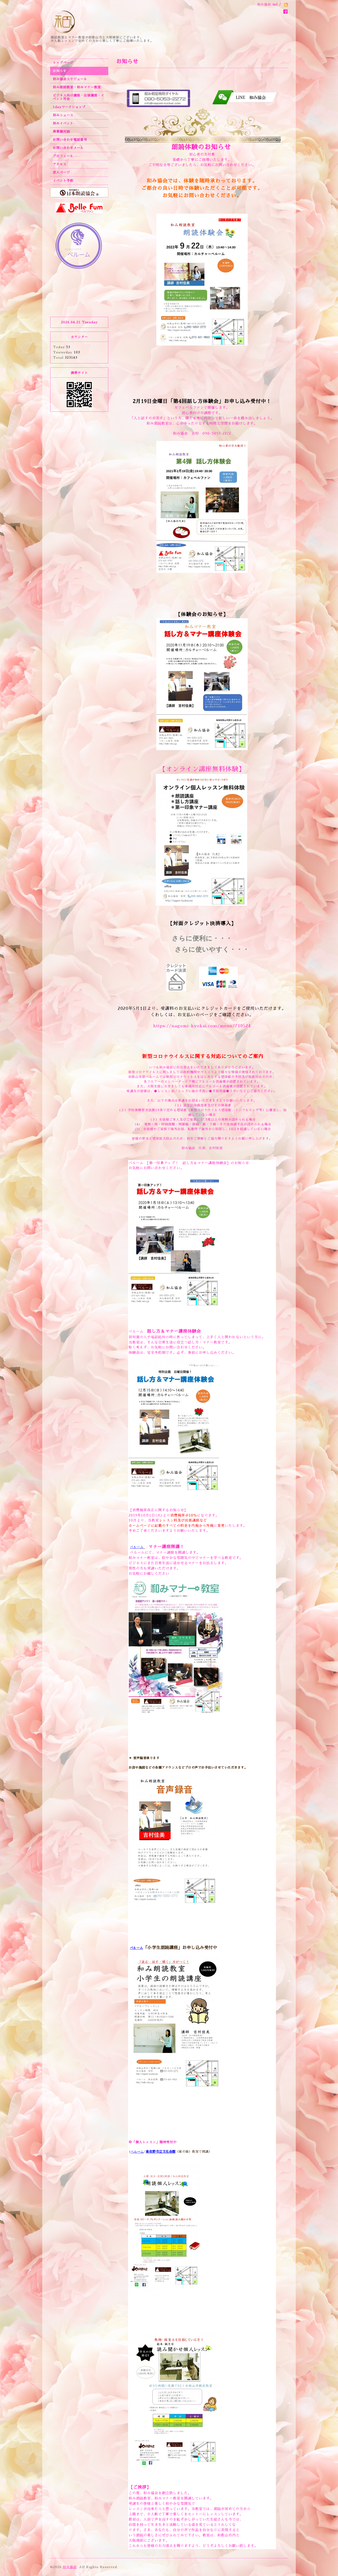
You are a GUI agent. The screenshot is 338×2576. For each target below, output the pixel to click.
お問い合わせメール (68, 148)
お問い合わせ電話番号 (70, 139)
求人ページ (61, 172)
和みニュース (63, 115)
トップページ (63, 62)
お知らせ (60, 71)
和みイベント (63, 123)
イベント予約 (63, 180)
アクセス (60, 164)
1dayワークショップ (69, 107)
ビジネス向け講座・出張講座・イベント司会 (78, 97)
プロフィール (63, 156)
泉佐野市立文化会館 (161, 2151)
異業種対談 (61, 131)
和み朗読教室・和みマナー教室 (77, 87)
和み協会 (70, 2567)
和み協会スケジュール (70, 79)
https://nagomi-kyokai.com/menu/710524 (202, 1026)
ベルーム (136, 1163)
